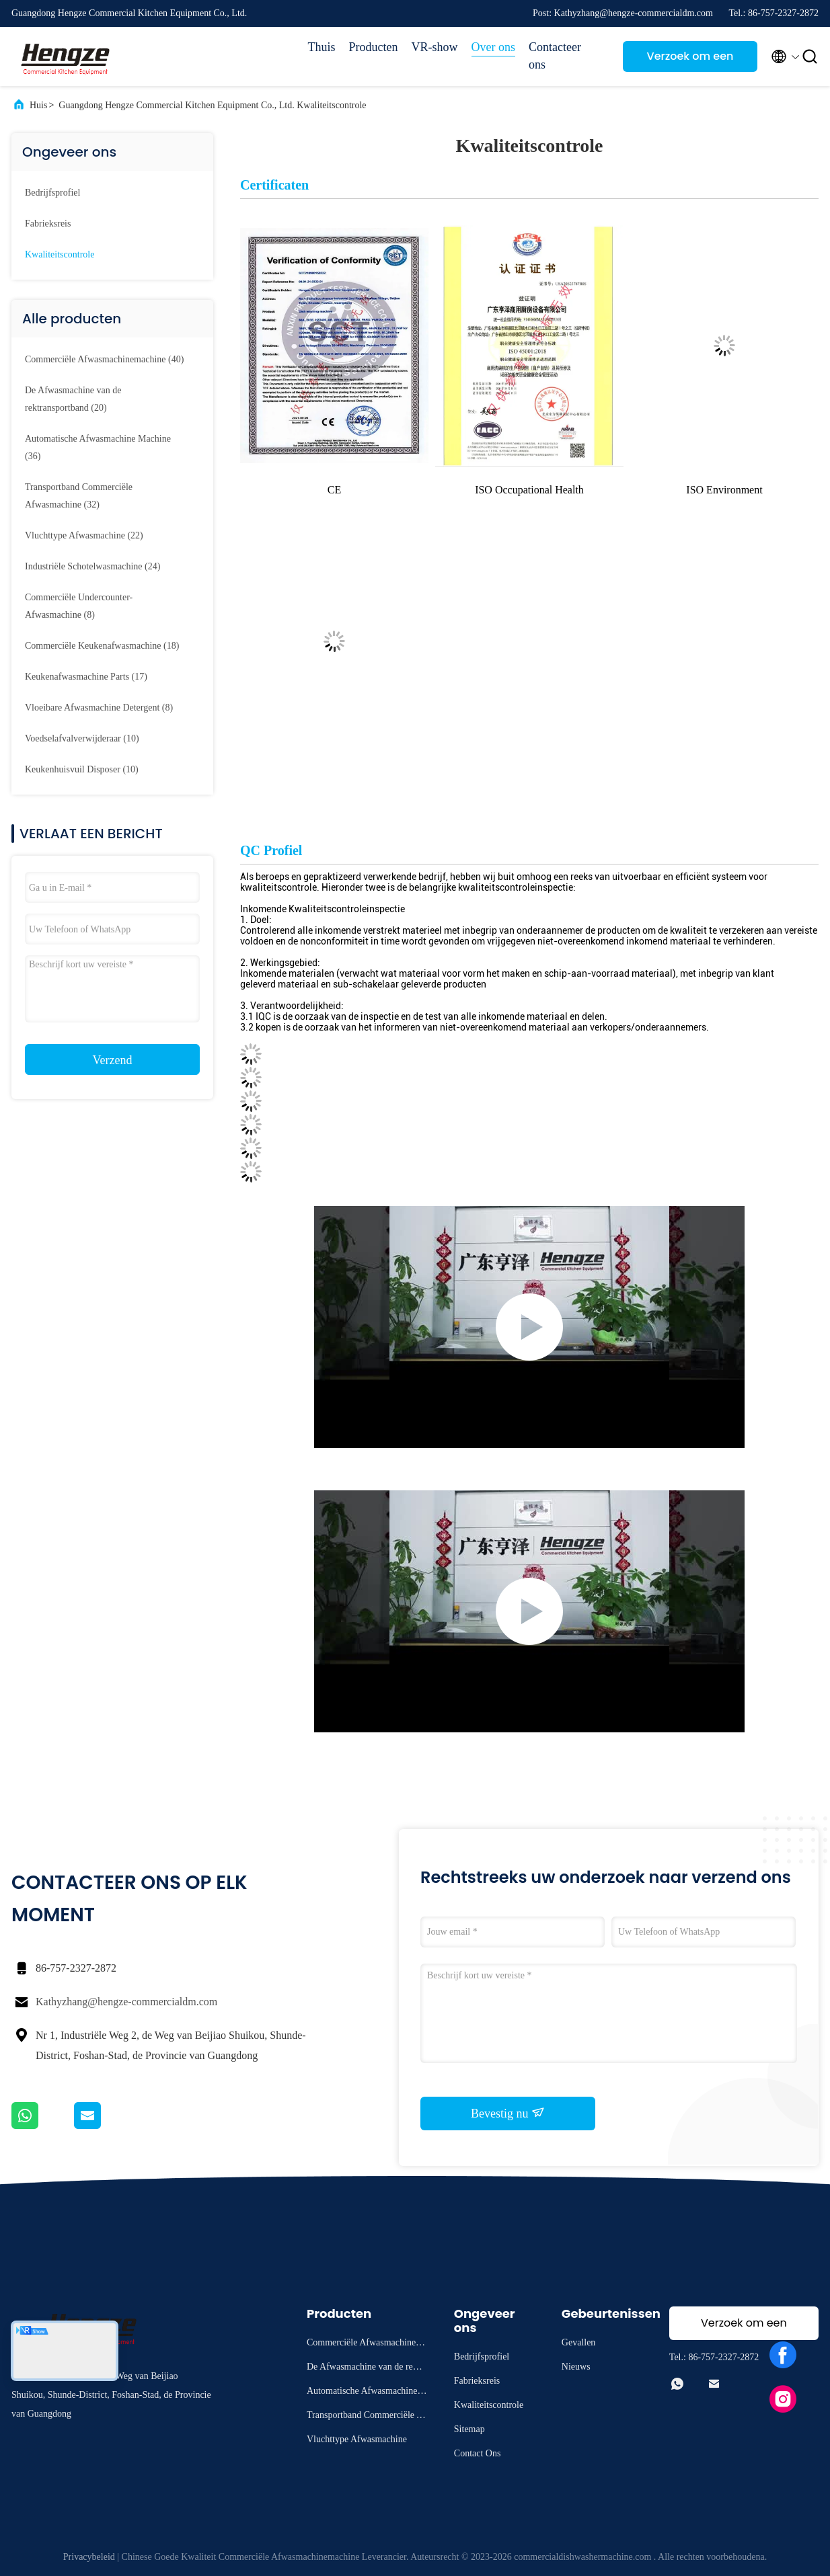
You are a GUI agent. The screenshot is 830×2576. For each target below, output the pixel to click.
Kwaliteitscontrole (59, 254)
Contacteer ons (555, 55)
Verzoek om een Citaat (690, 60)
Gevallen (579, 2342)
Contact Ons (477, 2453)
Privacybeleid (89, 2557)
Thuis (321, 47)
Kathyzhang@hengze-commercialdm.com (126, 2001)
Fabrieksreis (48, 223)
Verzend (113, 1060)
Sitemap (469, 2429)
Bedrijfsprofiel (52, 193)
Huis (38, 105)
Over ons (493, 47)
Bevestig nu (508, 2112)
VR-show (434, 47)
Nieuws (576, 2367)
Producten (373, 47)
